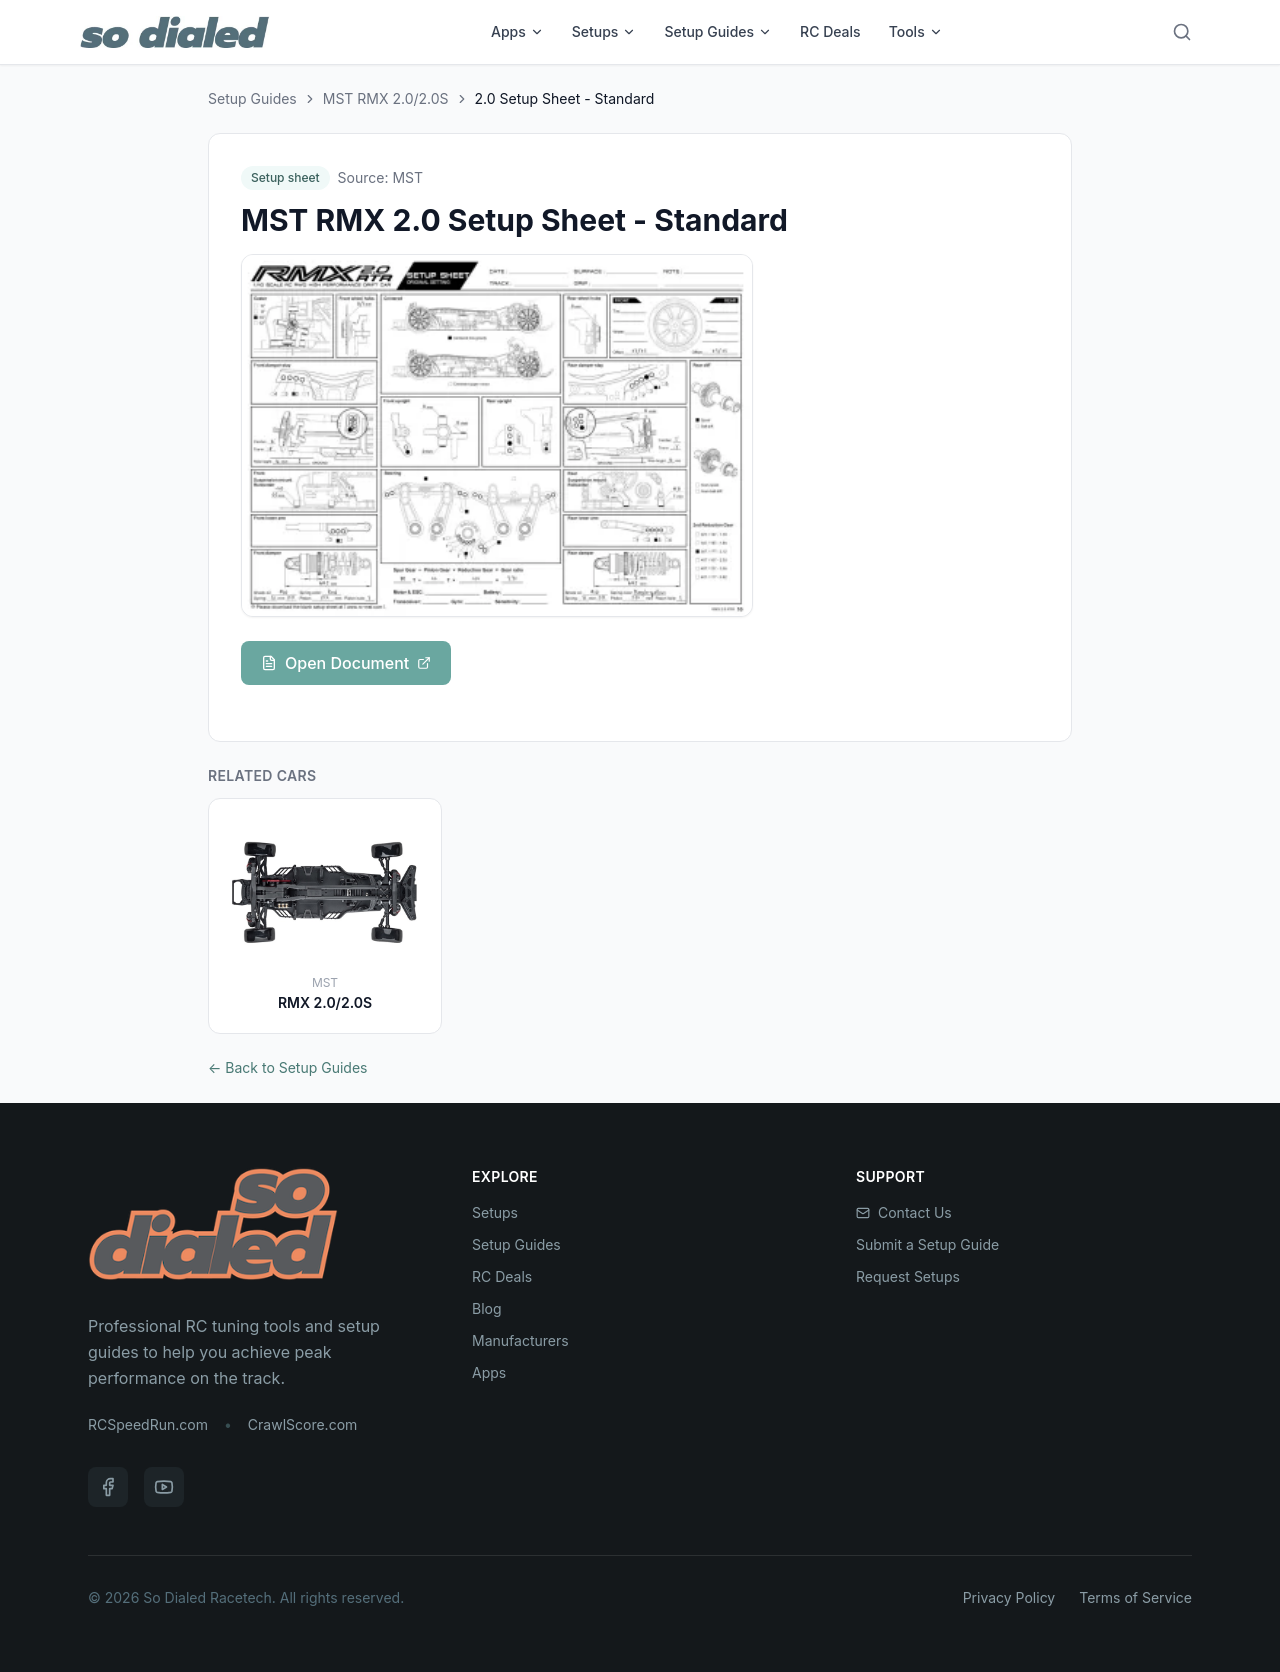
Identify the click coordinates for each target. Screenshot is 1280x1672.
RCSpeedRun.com (148, 1424)
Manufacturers (520, 1340)
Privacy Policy (1009, 1597)
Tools (916, 31)
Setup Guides (718, 31)
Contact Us (904, 1212)
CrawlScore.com (302, 1424)
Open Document (346, 663)
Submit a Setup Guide (927, 1244)
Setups (604, 31)
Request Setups (908, 1276)
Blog (487, 1308)
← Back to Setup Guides (287, 1067)
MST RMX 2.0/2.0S (386, 98)
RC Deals (830, 31)
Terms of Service (1135, 1597)
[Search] (1182, 32)
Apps (517, 31)
